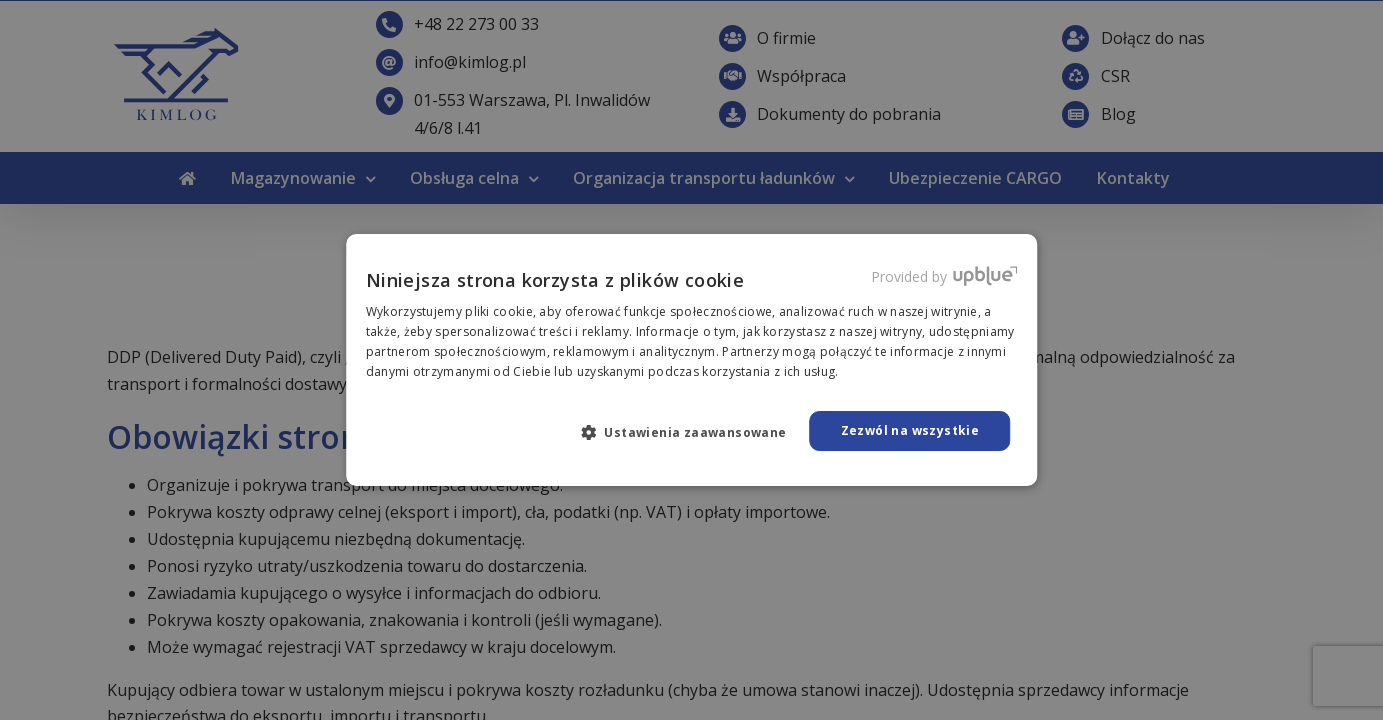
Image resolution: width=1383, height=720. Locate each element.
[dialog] (691, 360)
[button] (692, 432)
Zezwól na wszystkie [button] (910, 430)
